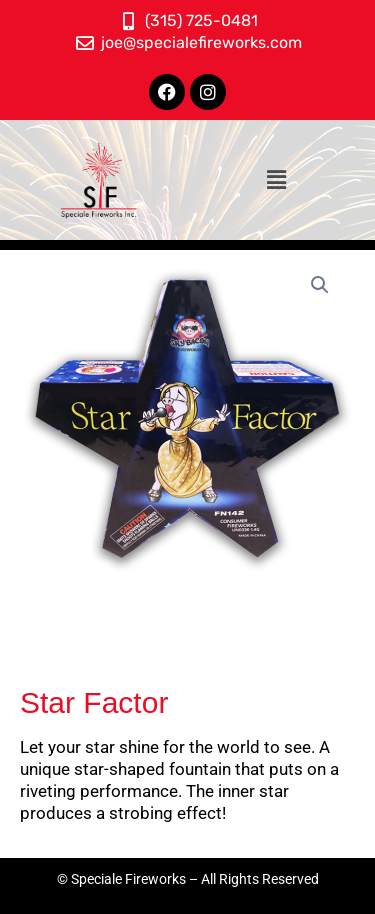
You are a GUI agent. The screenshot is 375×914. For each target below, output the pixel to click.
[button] (276, 180)
